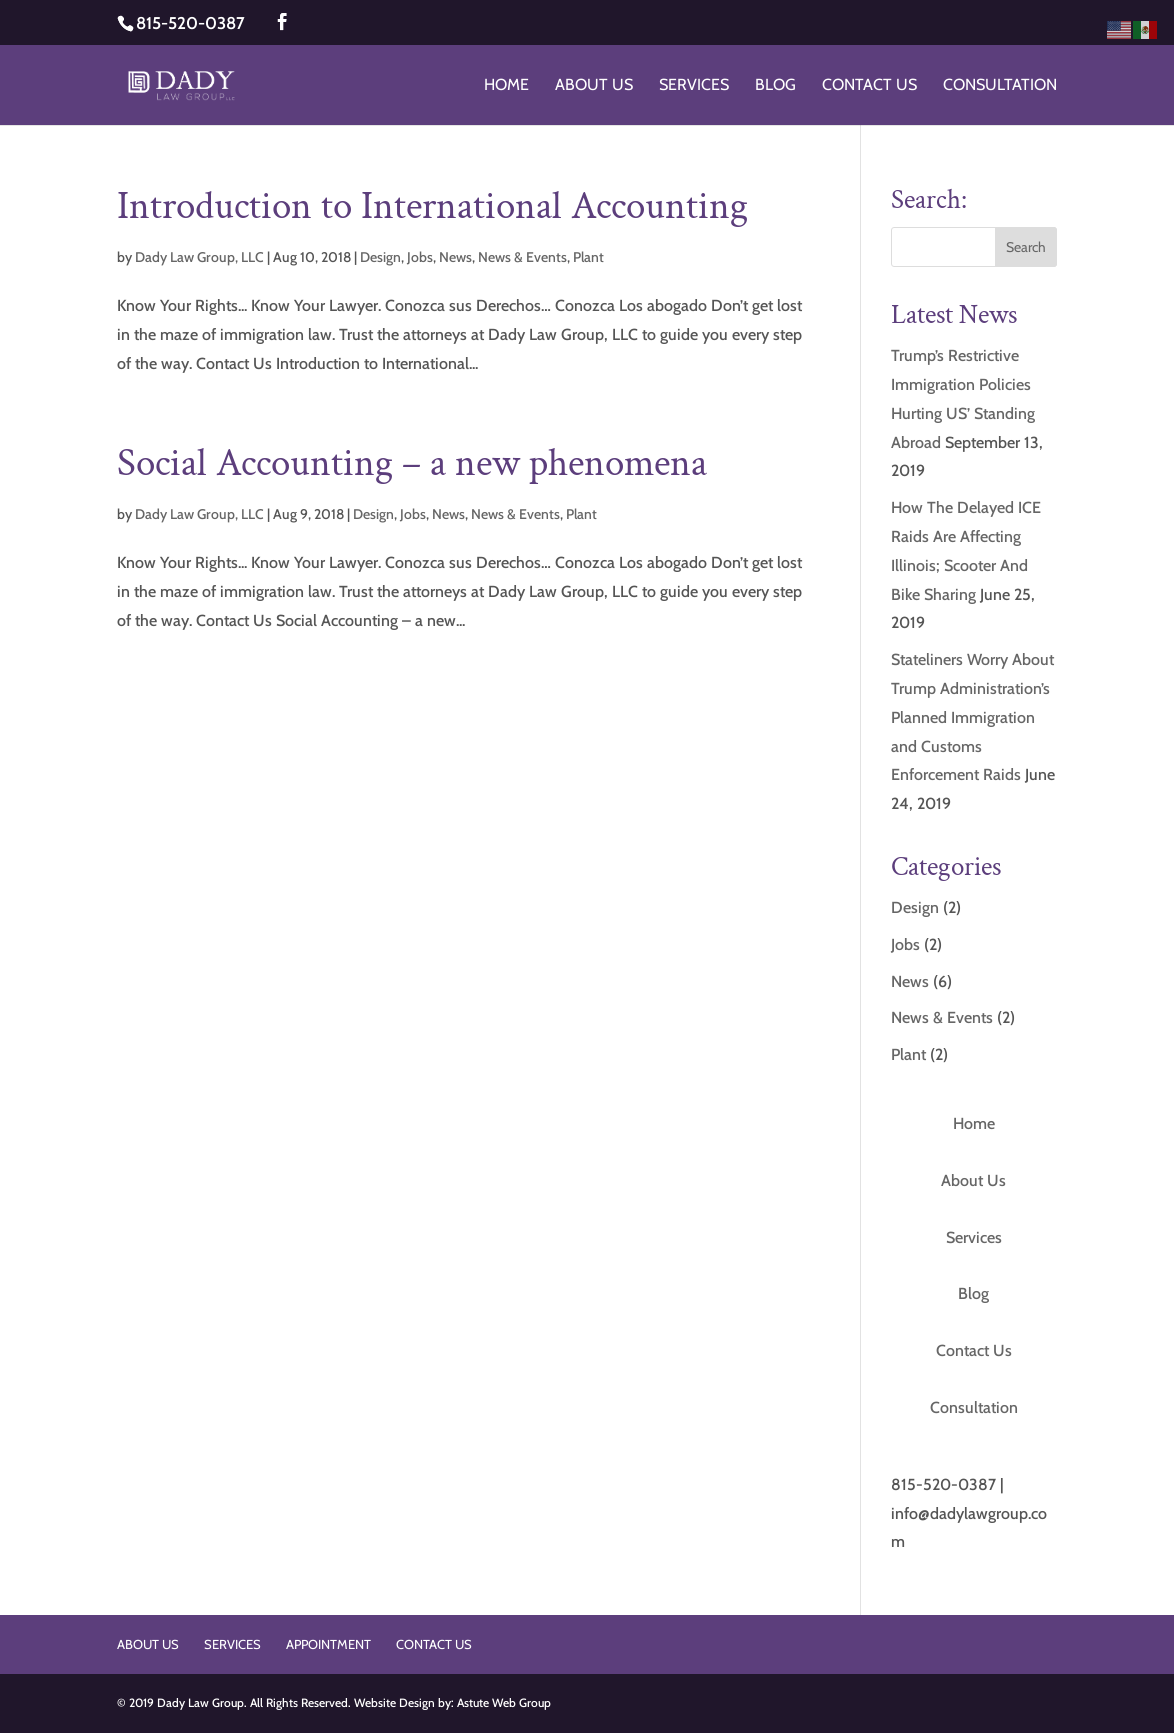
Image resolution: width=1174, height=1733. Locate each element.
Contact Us (869, 86)
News (455, 257)
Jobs (420, 257)
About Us (594, 86)
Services (694, 86)
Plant (588, 257)
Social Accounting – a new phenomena (412, 463)
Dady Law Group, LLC (199, 257)
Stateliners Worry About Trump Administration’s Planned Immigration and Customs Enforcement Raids (972, 717)
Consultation (1000, 86)
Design (380, 257)
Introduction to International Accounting (432, 206)
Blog (775, 86)
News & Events (522, 257)
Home (506, 86)
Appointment (328, 1644)
